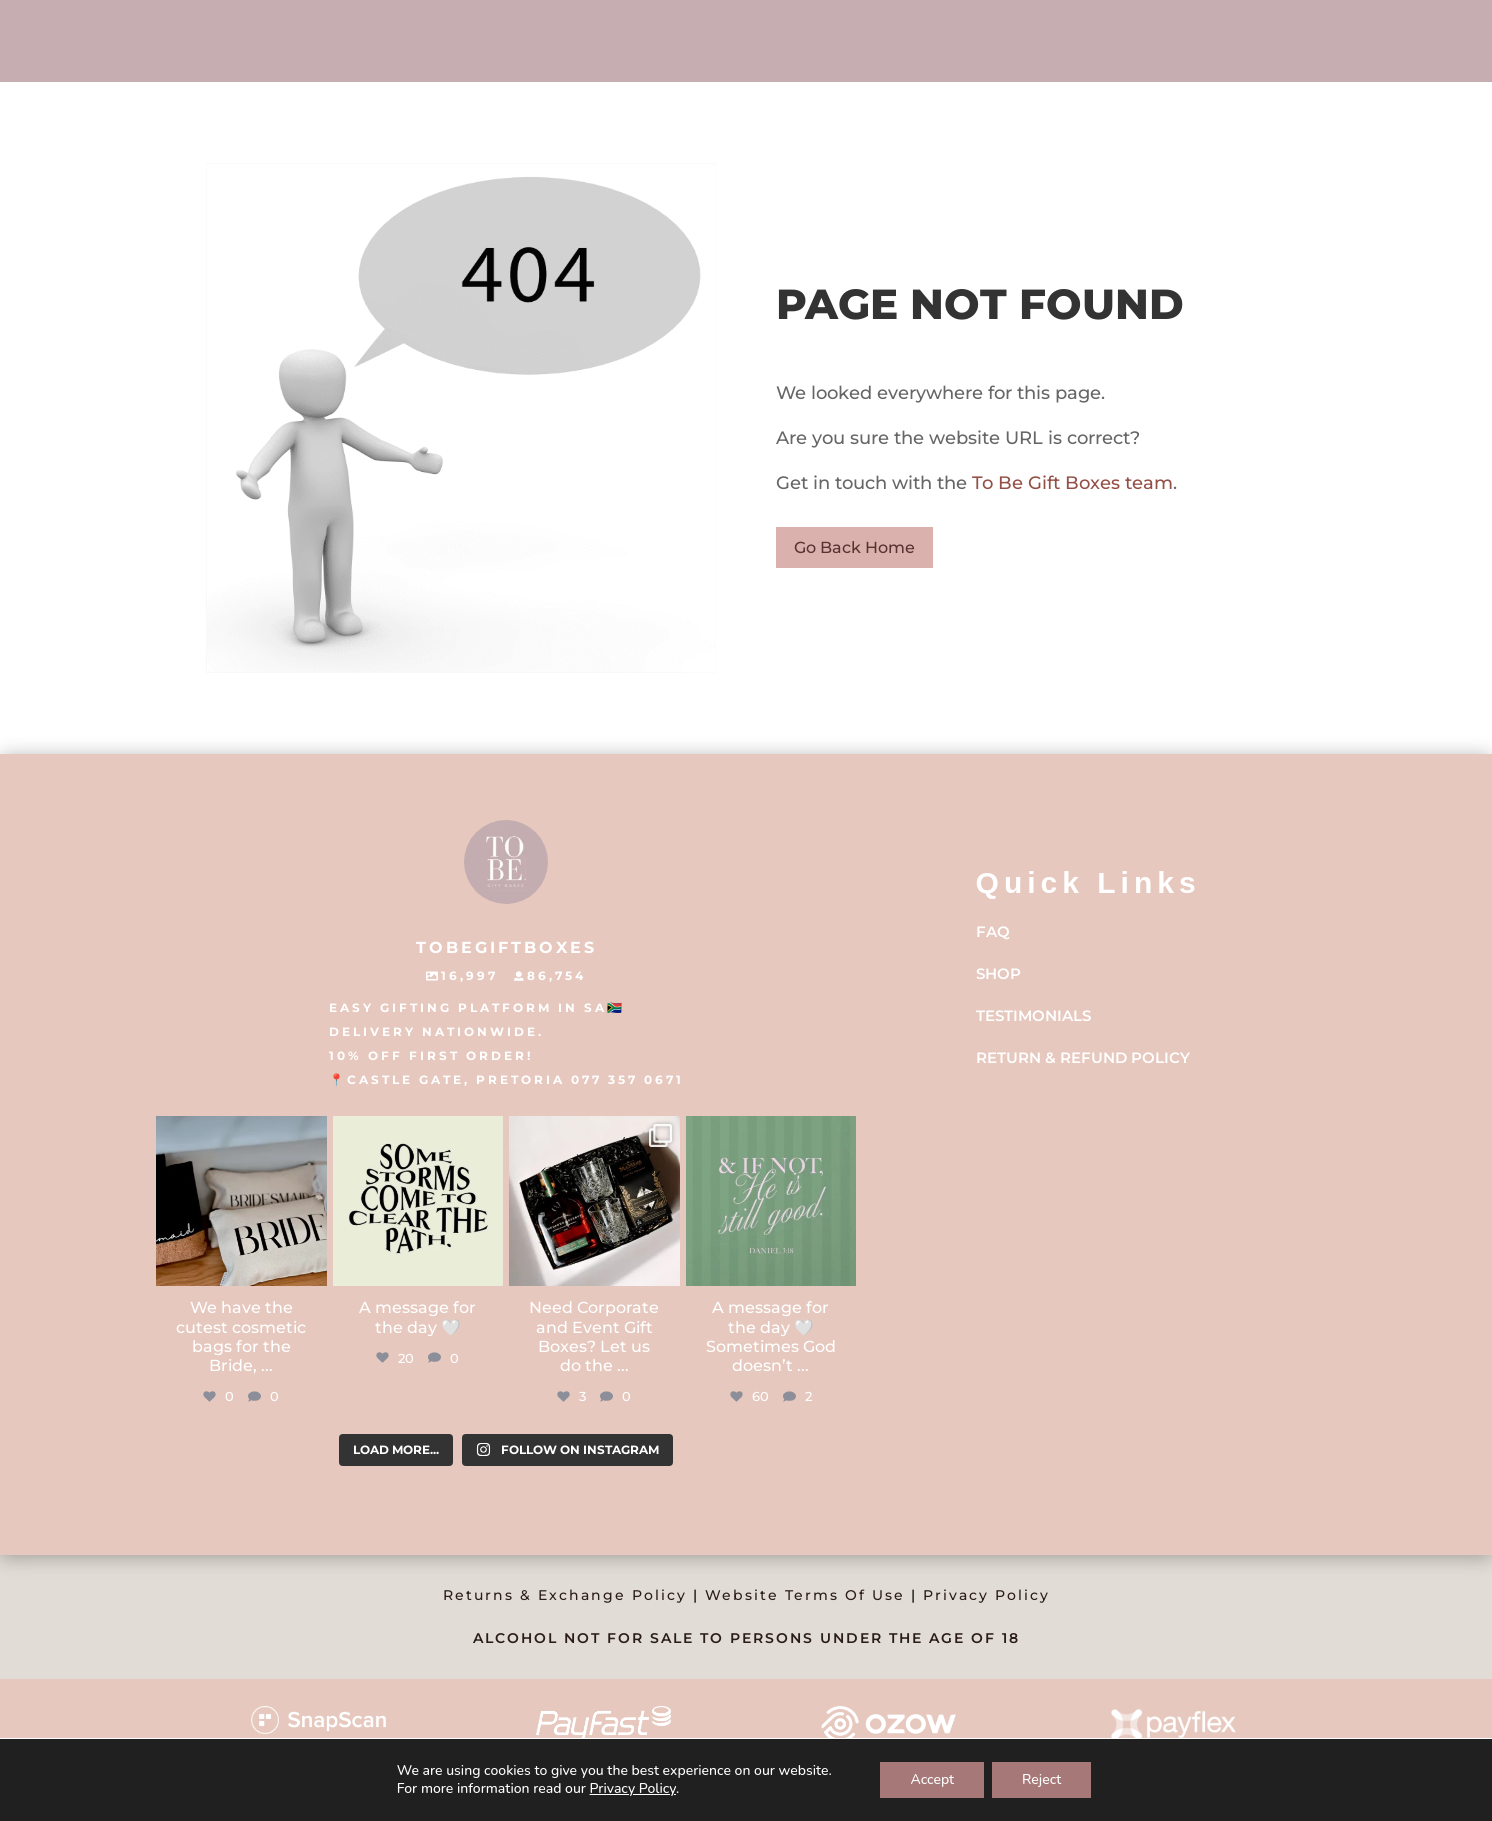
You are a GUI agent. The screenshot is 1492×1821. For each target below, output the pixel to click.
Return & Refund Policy (1083, 1057)
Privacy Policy (986, 1595)
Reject (1041, 1779)
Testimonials (1033, 1015)
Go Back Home (854, 547)
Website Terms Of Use (805, 1595)
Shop (998, 973)
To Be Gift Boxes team (1070, 483)
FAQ (993, 931)
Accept (932, 1779)
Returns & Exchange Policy (565, 1595)
